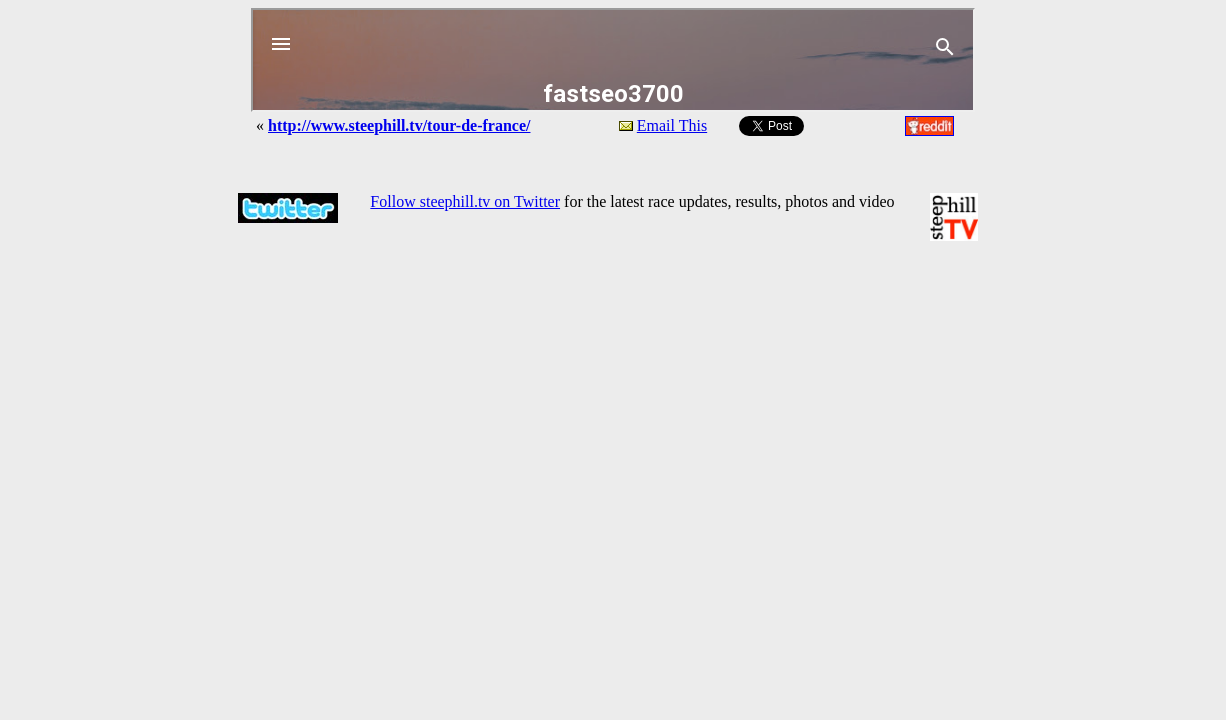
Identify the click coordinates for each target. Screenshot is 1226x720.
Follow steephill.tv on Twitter (465, 201)
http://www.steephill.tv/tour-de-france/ (399, 125)
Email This (672, 125)
